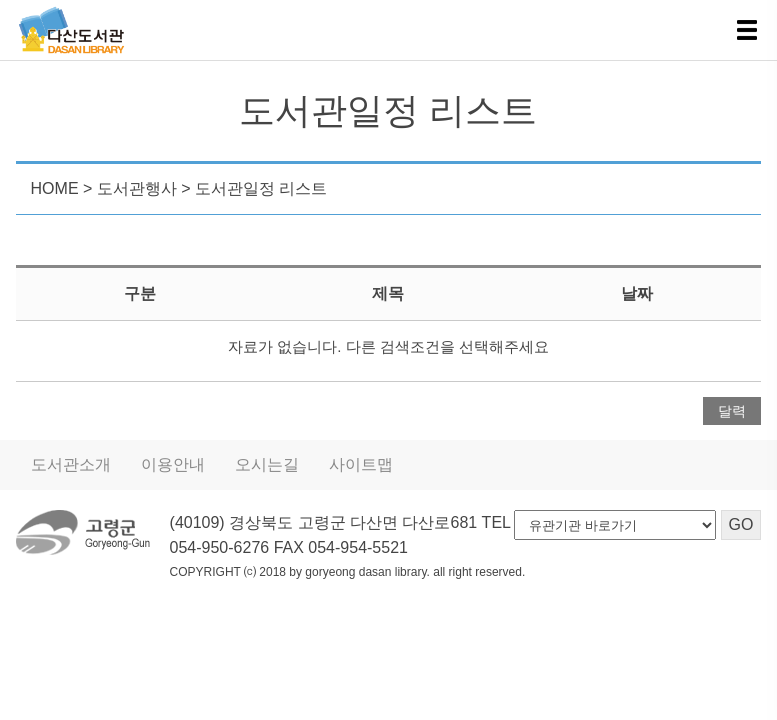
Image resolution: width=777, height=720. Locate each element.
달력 (732, 411)
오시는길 (267, 464)
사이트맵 (361, 464)
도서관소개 (71, 464)
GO (741, 524)
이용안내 (173, 464)
